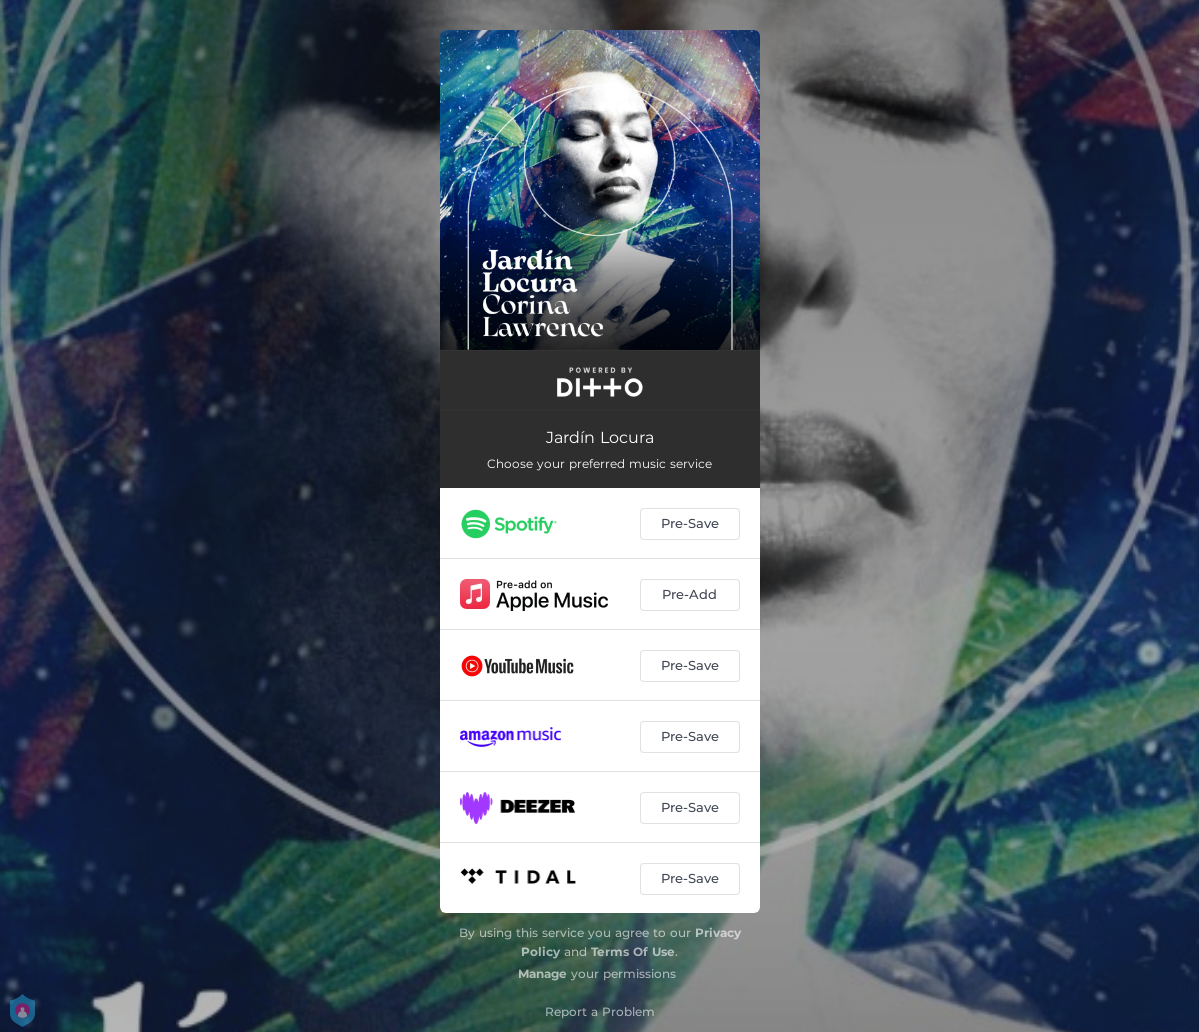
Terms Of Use (633, 951)
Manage (542, 973)
